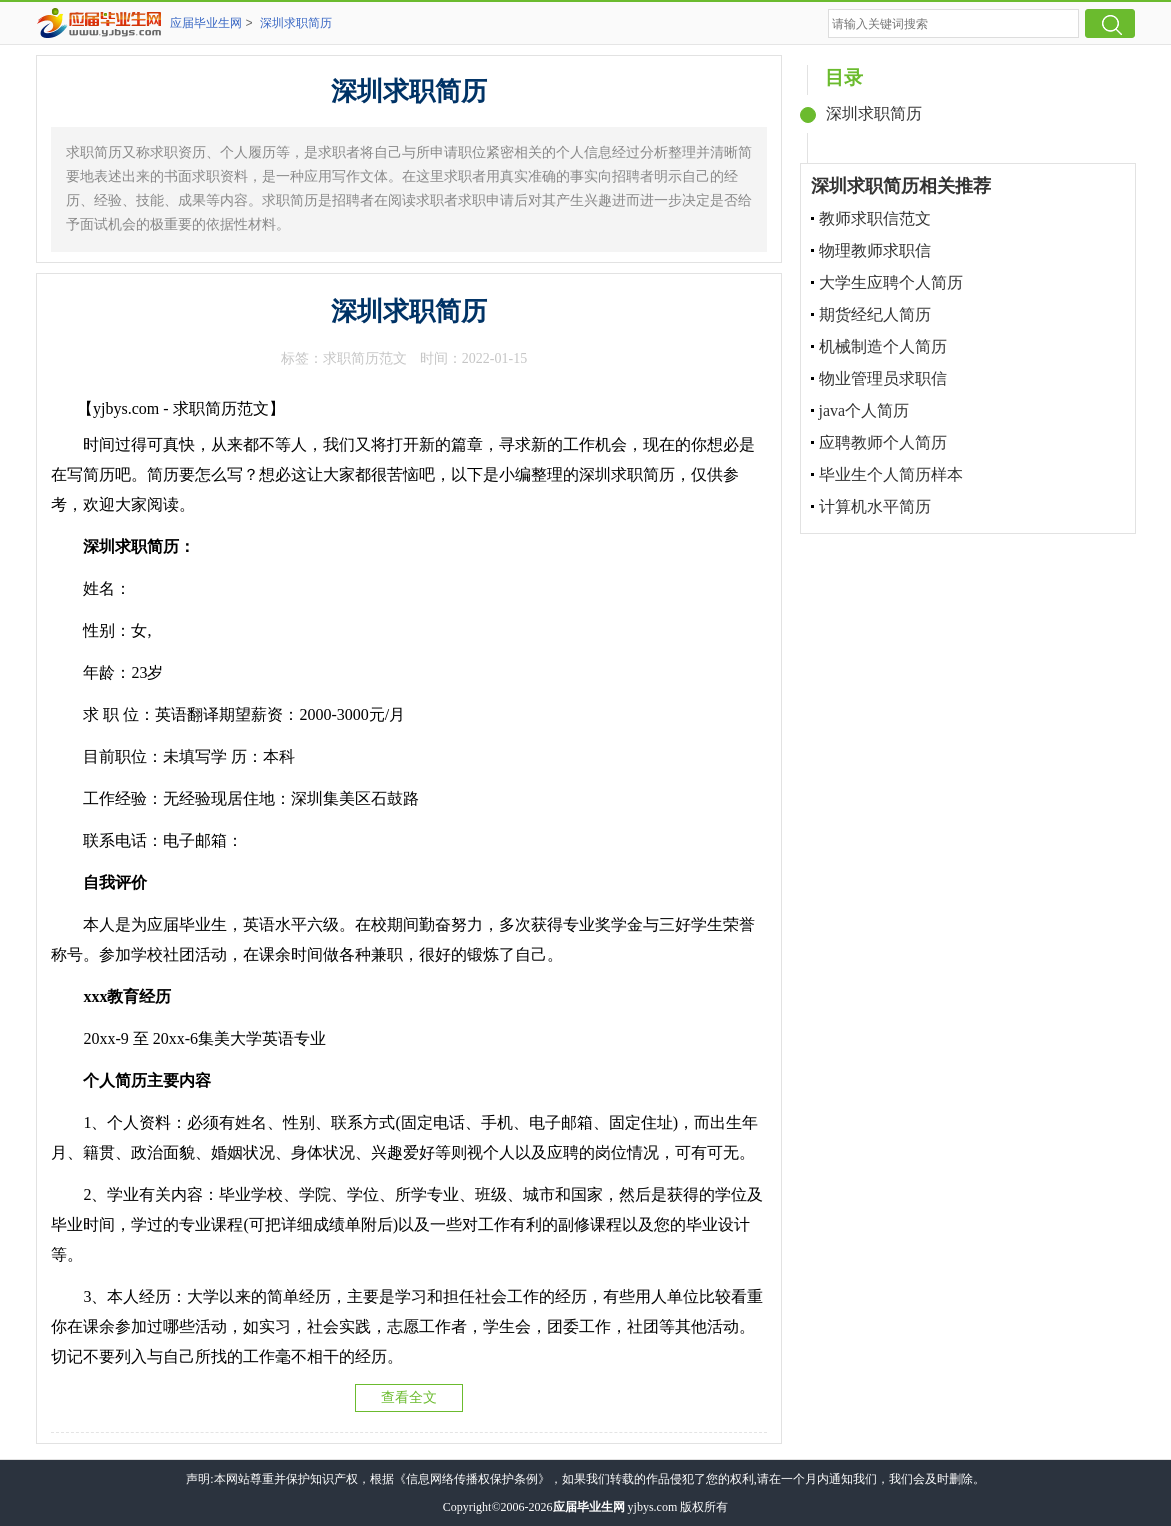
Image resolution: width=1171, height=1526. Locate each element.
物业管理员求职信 (883, 378)
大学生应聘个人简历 (891, 282)
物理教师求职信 (875, 250)
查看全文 (409, 1397)
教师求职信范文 (875, 218)
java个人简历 (864, 410)
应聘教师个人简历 (883, 442)
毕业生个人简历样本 (891, 474)
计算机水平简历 (875, 506)
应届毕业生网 (206, 23)
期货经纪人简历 (875, 314)
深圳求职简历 (296, 23)
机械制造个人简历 (883, 346)
